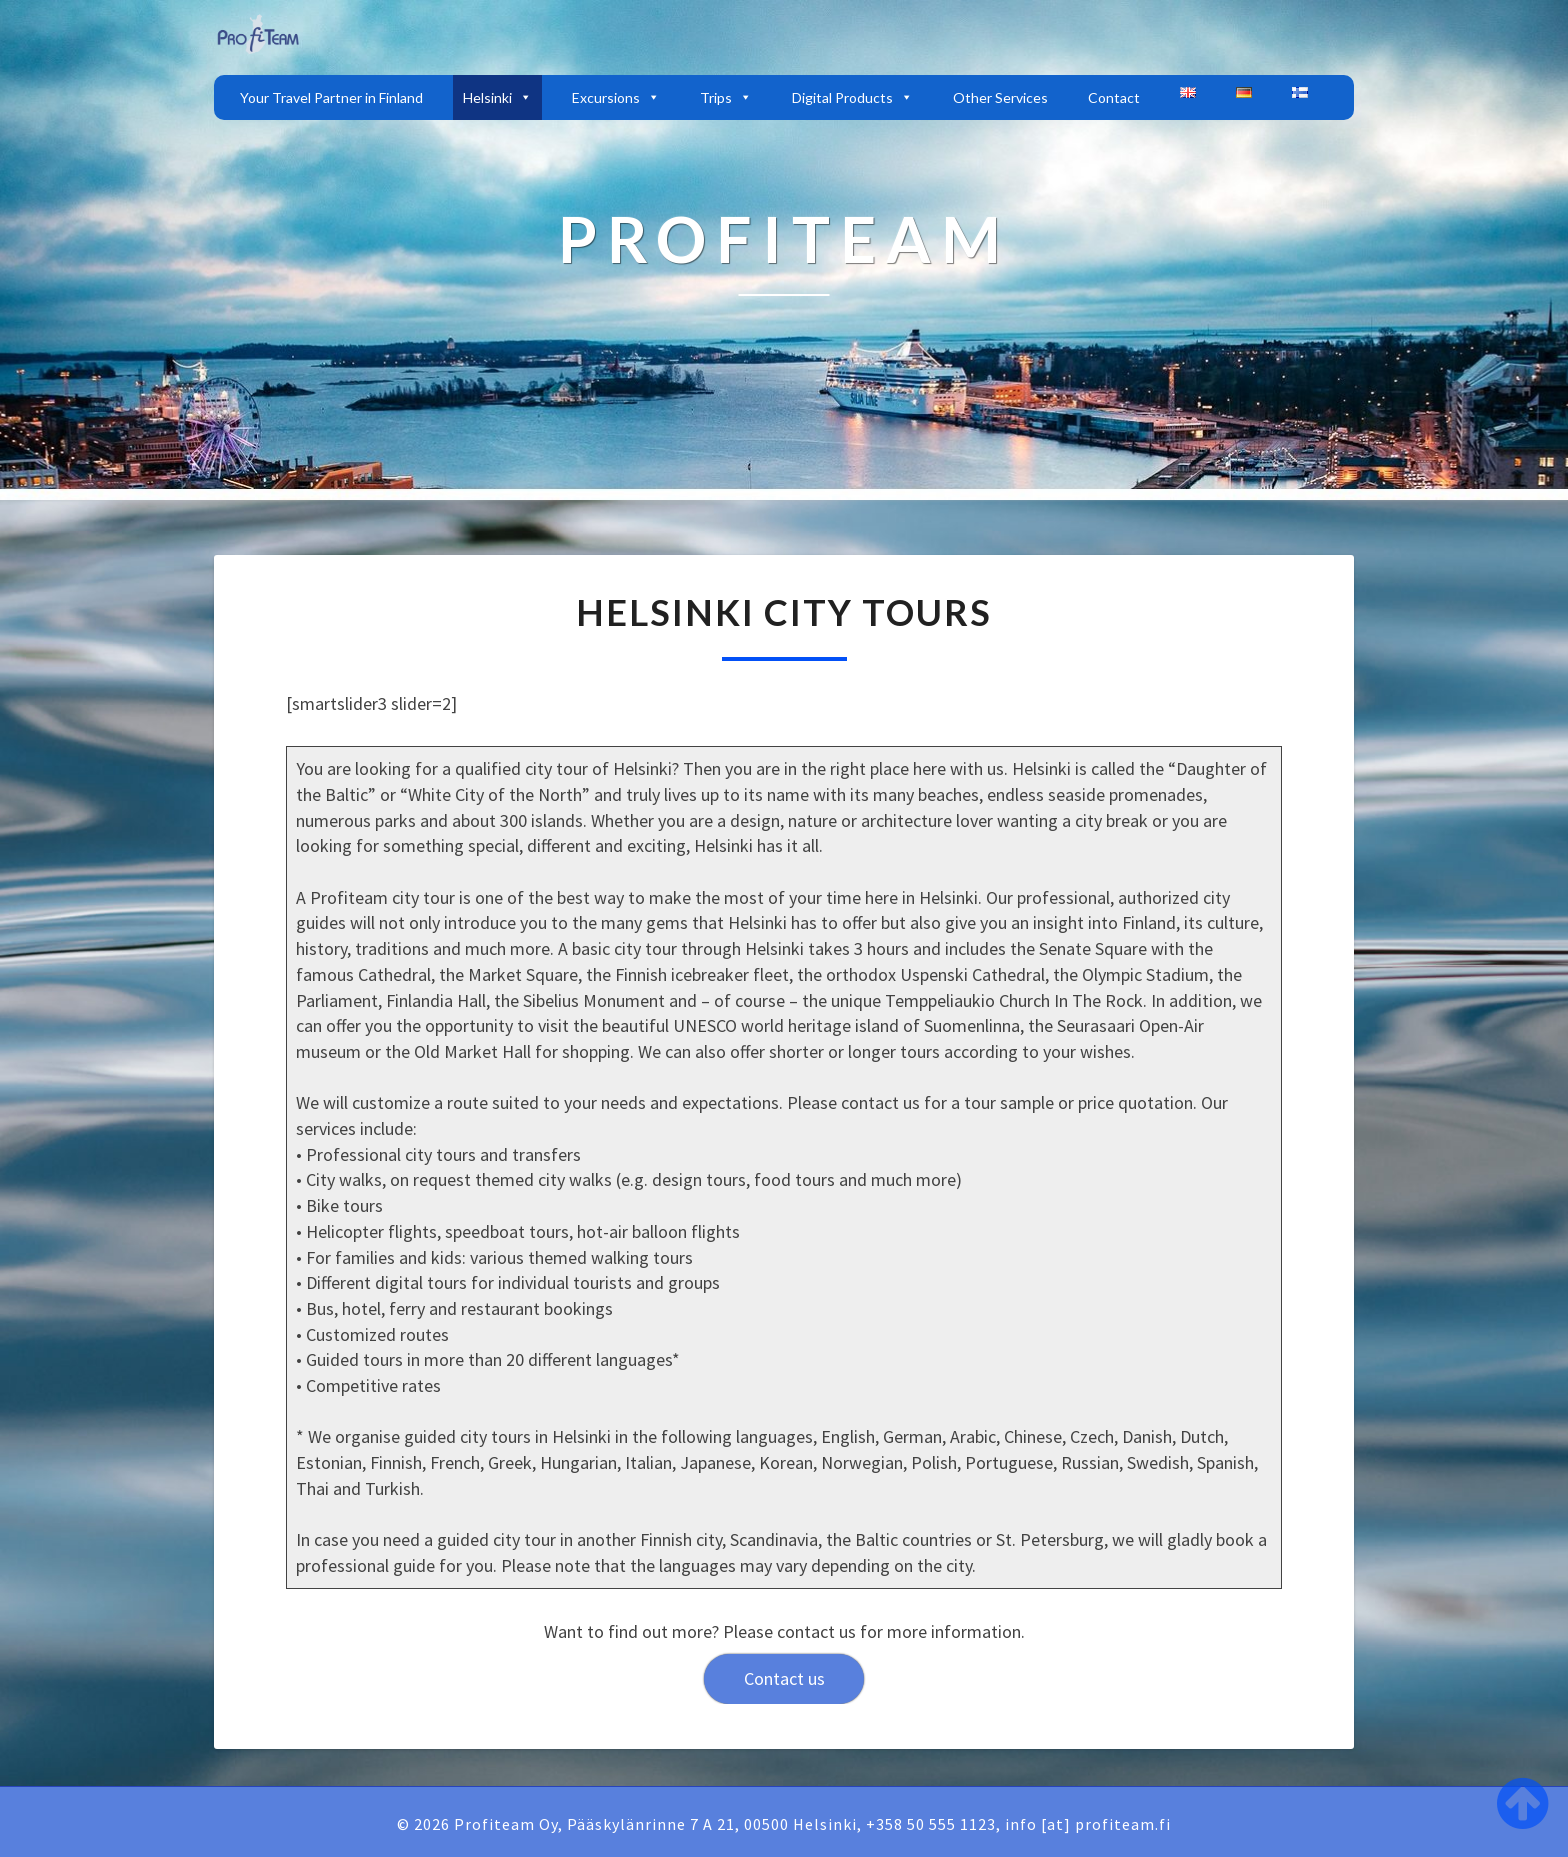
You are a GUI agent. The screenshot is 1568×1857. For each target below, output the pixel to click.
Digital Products (852, 97)
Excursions (616, 97)
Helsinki (497, 97)
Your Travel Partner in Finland (331, 97)
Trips (726, 97)
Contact (1114, 97)
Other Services (1000, 97)
